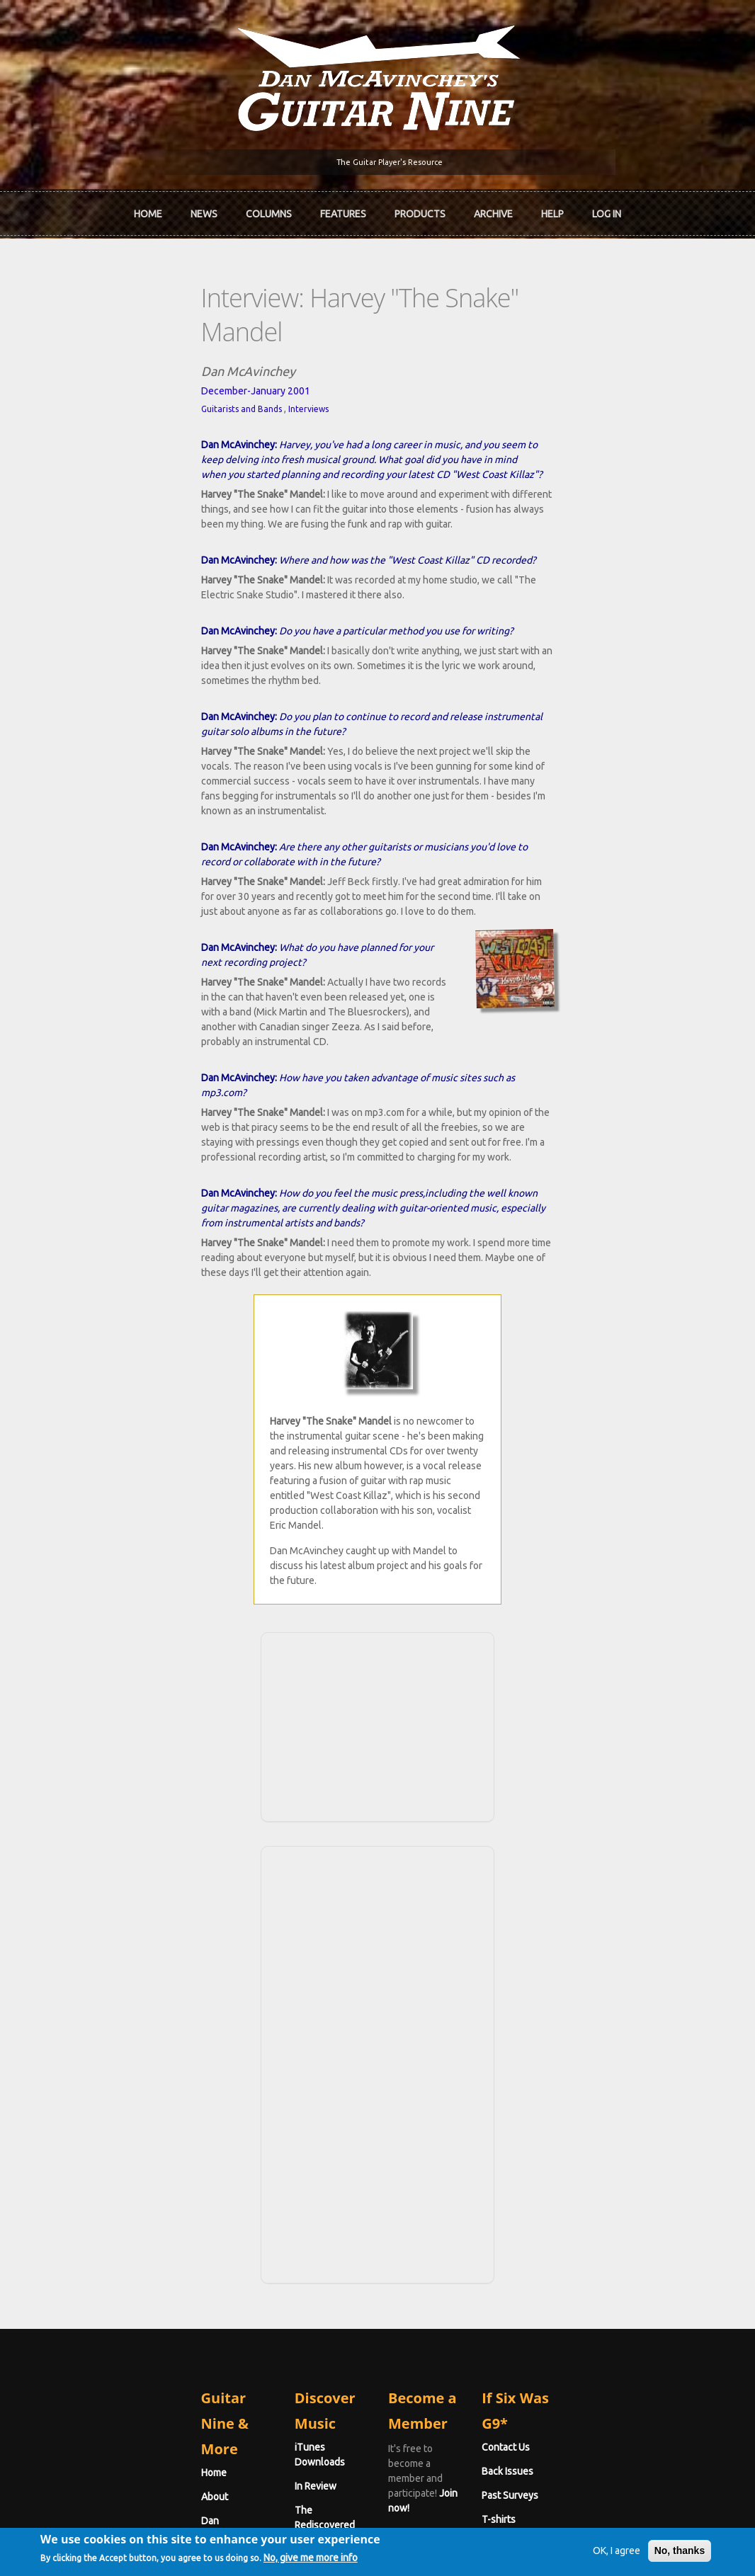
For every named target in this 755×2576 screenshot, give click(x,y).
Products (419, 208)
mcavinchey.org (89, 2207)
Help (552, 208)
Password (580, 2326)
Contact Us (579, 2135)
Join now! (478, 2152)
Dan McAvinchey (92, 2183)
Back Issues (580, 2159)
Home (148, 208)
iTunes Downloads (263, 2135)
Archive (493, 208)
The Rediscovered (262, 2183)
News (204, 208)
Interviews (162, 360)
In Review (242, 2159)
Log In (606, 208)
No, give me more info (346, 2562)
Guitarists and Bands (95, 360)
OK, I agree (581, 2552)
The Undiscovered (262, 2207)
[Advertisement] (377, 1438)
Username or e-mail (601, 2274)
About (68, 2159)
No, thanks (644, 2552)
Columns (269, 208)
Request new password (606, 2363)
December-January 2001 (109, 342)
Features (343, 208)
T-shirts (572, 2207)
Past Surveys (583, 2183)
